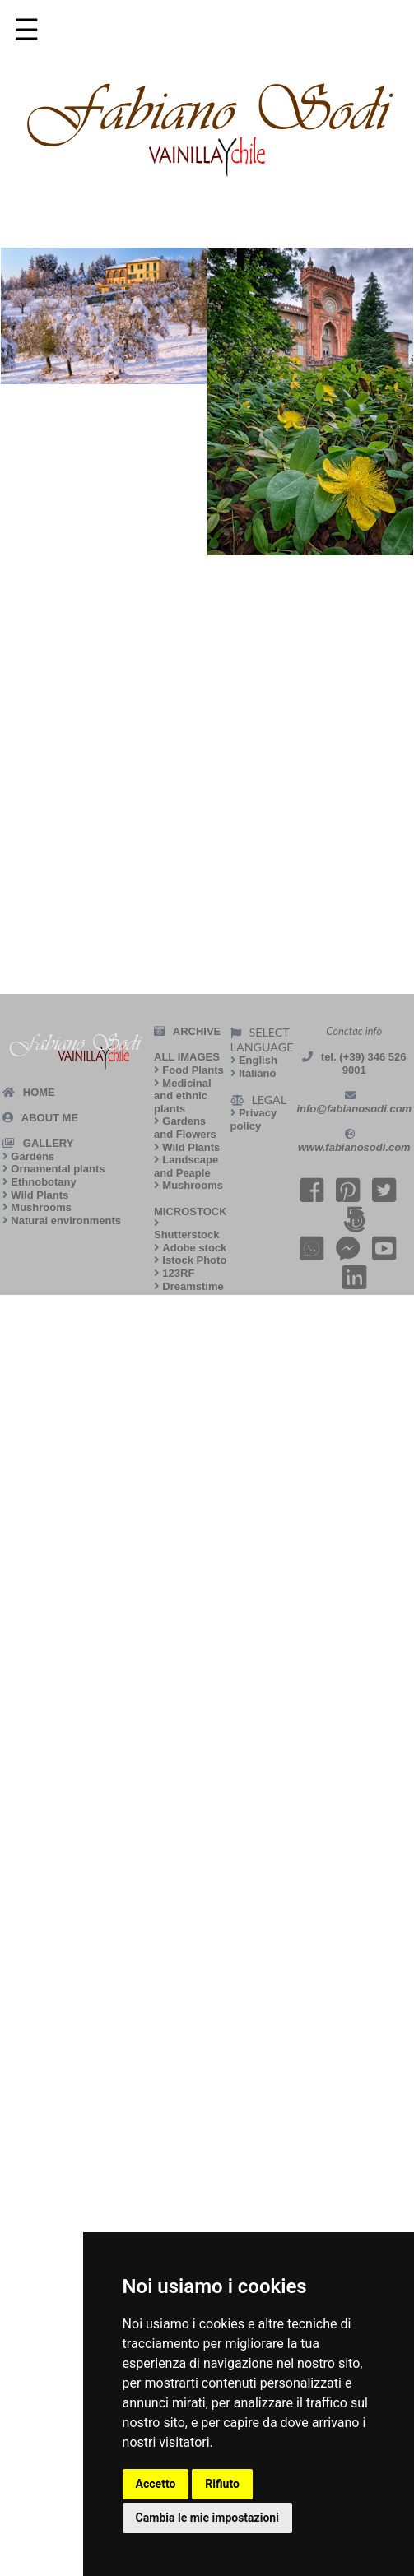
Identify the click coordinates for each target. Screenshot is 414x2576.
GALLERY (48, 1143)
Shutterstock (186, 1234)
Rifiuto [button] (222, 2483)
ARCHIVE (197, 1031)
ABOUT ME (49, 1118)
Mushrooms (41, 1207)
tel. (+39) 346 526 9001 (364, 1063)
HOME (39, 1092)
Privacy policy (253, 1119)
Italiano (258, 1073)
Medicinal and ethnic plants (183, 1096)
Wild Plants (39, 1195)
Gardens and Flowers (185, 1127)
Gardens (32, 1156)
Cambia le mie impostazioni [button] (207, 2517)
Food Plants (192, 1070)
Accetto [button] (156, 2483)
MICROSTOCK (190, 1211)
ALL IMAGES (187, 1057)
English (258, 1060)
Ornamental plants (58, 1169)
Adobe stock (194, 1248)
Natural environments (66, 1220)
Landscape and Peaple (186, 1166)
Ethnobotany (43, 1182)
